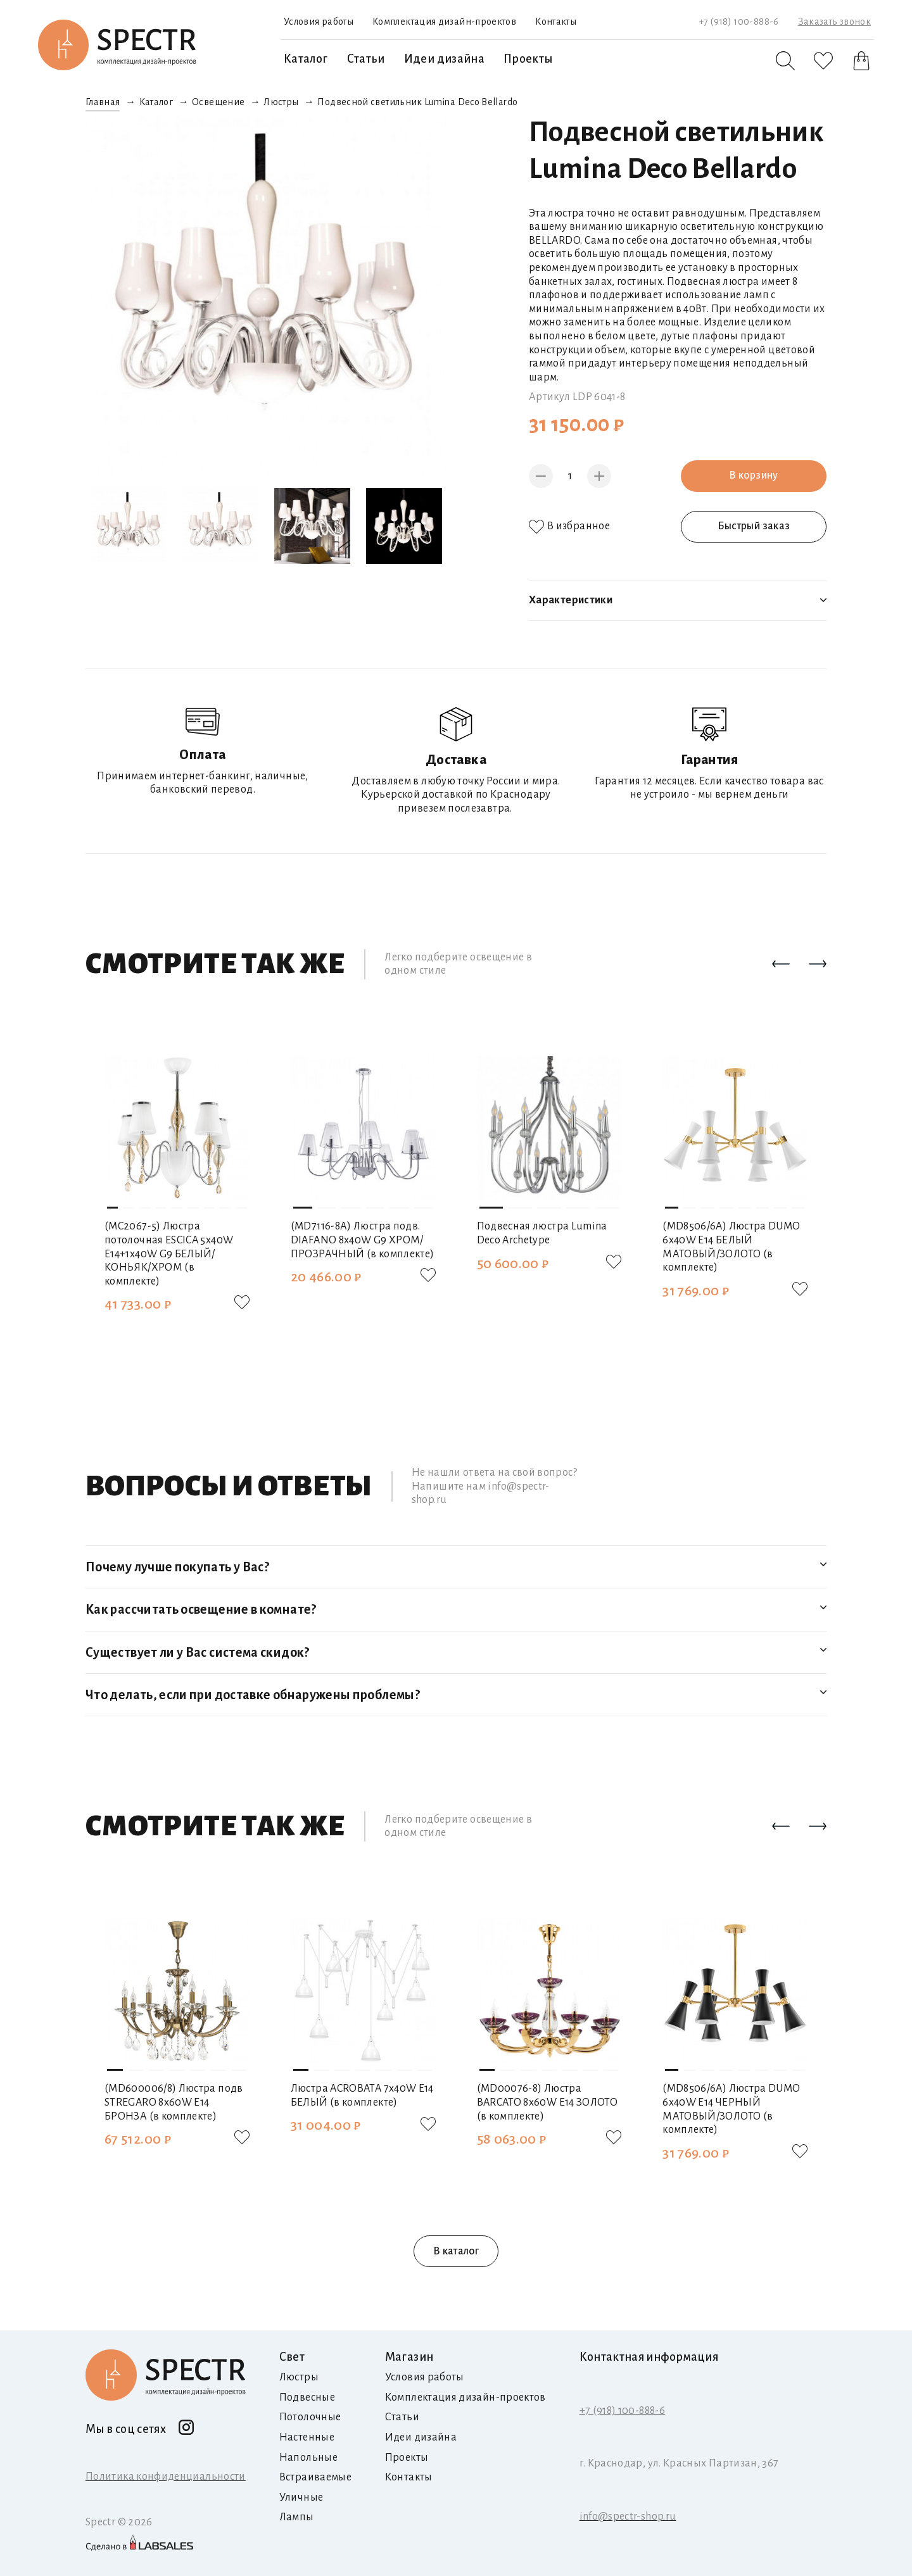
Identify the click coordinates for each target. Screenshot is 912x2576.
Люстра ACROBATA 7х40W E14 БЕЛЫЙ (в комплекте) (362, 2095)
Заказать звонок (834, 21)
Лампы (296, 2517)
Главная (103, 102)
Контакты (555, 21)
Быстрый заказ (754, 526)
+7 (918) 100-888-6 (738, 21)
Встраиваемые (315, 2477)
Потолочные (310, 2417)
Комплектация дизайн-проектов (444, 21)
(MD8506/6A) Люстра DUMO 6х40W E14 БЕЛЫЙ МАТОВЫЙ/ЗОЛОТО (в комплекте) (731, 1247)
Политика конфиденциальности (166, 2476)
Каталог (306, 59)
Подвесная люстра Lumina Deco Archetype (542, 1233)
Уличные (301, 2497)
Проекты (528, 59)
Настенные (306, 2437)
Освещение (218, 102)
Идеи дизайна (444, 59)
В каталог (456, 2251)
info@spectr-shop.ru (628, 2516)
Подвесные (307, 2397)
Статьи (366, 59)
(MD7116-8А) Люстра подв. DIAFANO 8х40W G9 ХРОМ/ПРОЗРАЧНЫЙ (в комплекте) (362, 1240)
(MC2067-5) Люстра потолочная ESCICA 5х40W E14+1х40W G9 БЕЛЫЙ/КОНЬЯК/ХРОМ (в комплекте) (168, 1253)
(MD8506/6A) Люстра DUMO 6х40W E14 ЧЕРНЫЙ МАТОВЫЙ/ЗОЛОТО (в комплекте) (731, 2109)
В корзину (753, 475)
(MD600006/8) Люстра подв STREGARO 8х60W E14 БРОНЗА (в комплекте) (173, 2102)
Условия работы (318, 21)
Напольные (308, 2457)
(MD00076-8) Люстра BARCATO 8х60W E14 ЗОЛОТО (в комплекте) (547, 2102)
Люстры (280, 102)
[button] (781, 965)
